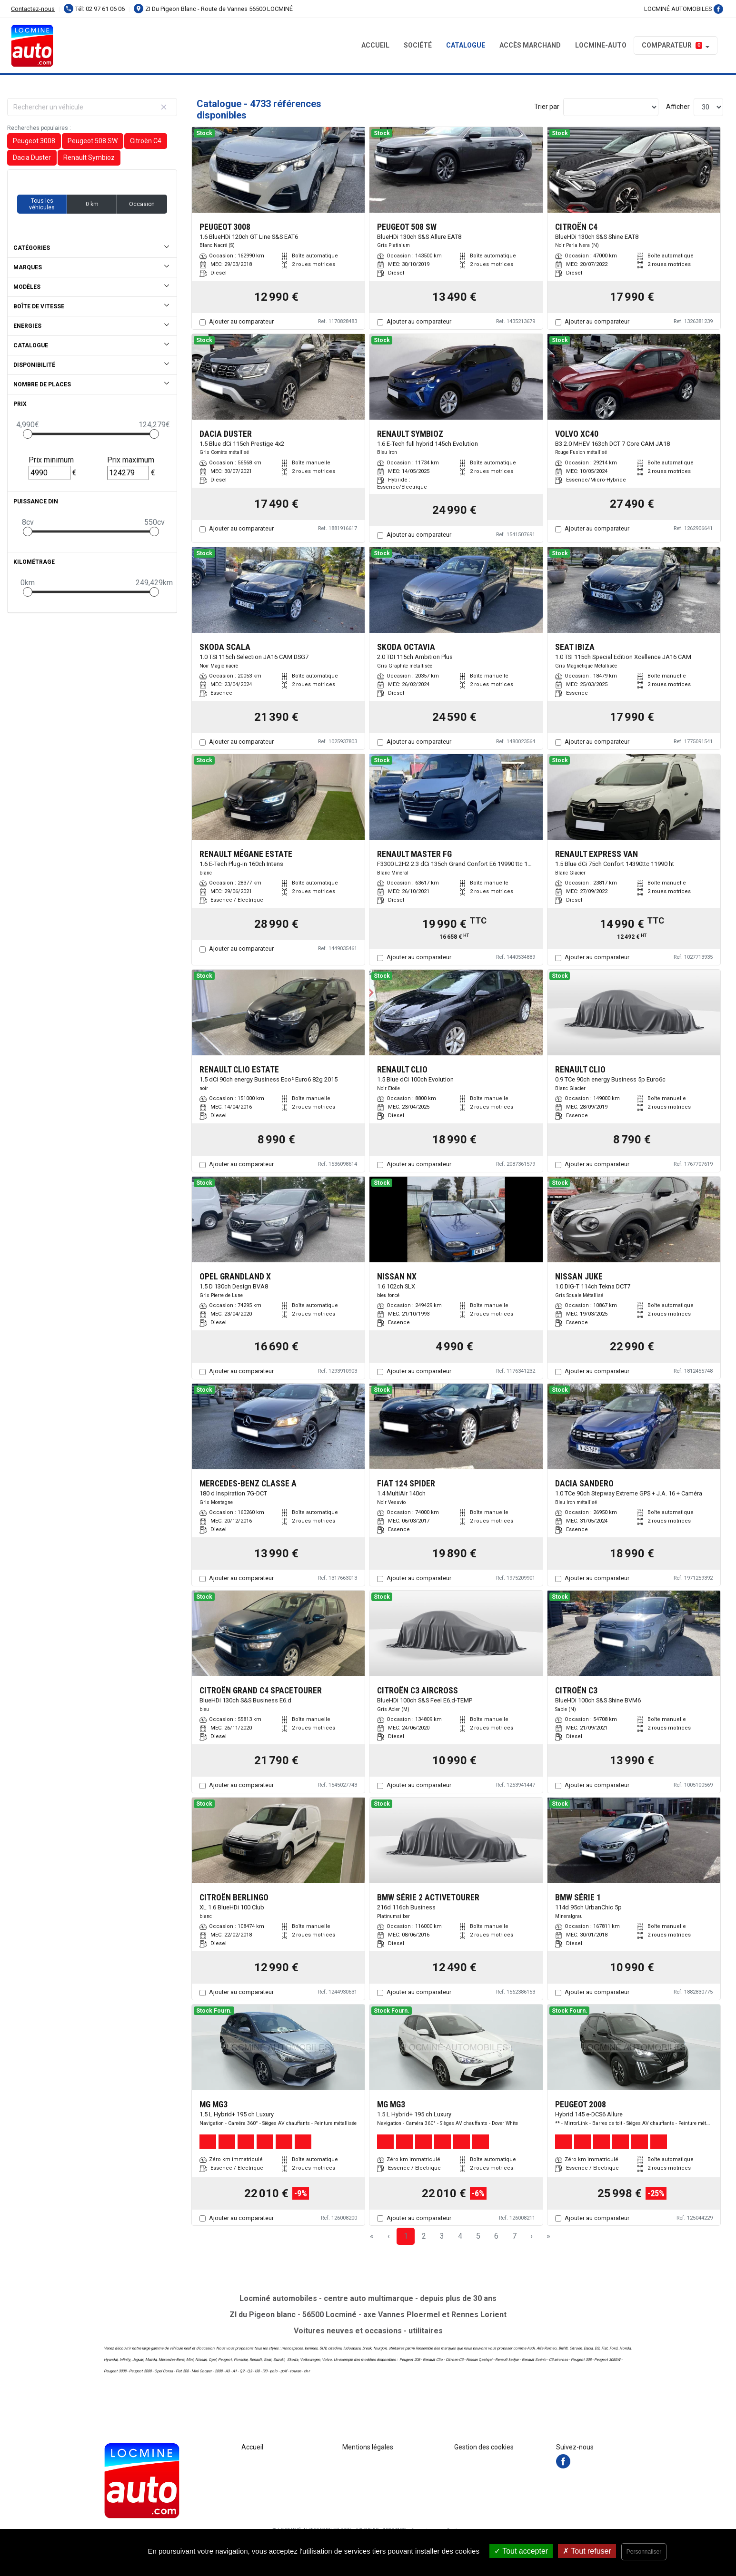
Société (418, 45)
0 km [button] (92, 204)
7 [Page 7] (514, 2236)
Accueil (375, 45)
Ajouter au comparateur (241, 321)
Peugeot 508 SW (93, 141)
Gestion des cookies (484, 2447)
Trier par (546, 106)
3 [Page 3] (442, 2236)
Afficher (678, 106)
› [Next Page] (531, 2236)
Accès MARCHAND (530, 45)
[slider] (27, 434)
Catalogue (465, 45)
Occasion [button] (142, 204)
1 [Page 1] (406, 2236)
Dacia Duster (32, 157)
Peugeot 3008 (34, 141)
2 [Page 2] (424, 2236)
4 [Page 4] (460, 2236)
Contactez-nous (33, 8)
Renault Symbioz (89, 157)
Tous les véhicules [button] (42, 204)
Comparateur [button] (672, 45)
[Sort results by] (610, 107)
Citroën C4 (145, 141)
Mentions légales (367, 2447)
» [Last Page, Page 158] (548, 2236)
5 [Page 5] (478, 2236)
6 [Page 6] (496, 2236)
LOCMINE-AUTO (601, 45)
